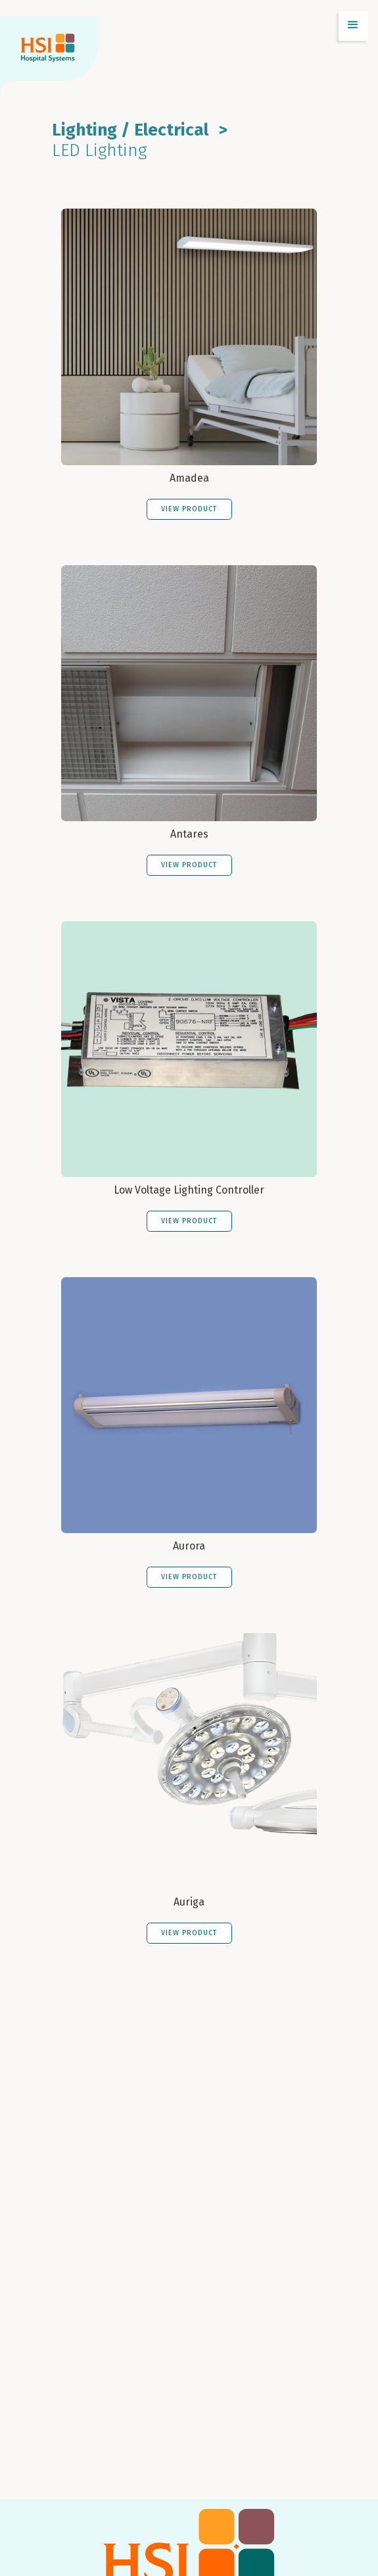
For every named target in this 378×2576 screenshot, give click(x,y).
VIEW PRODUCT (189, 509)
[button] (353, 26)
